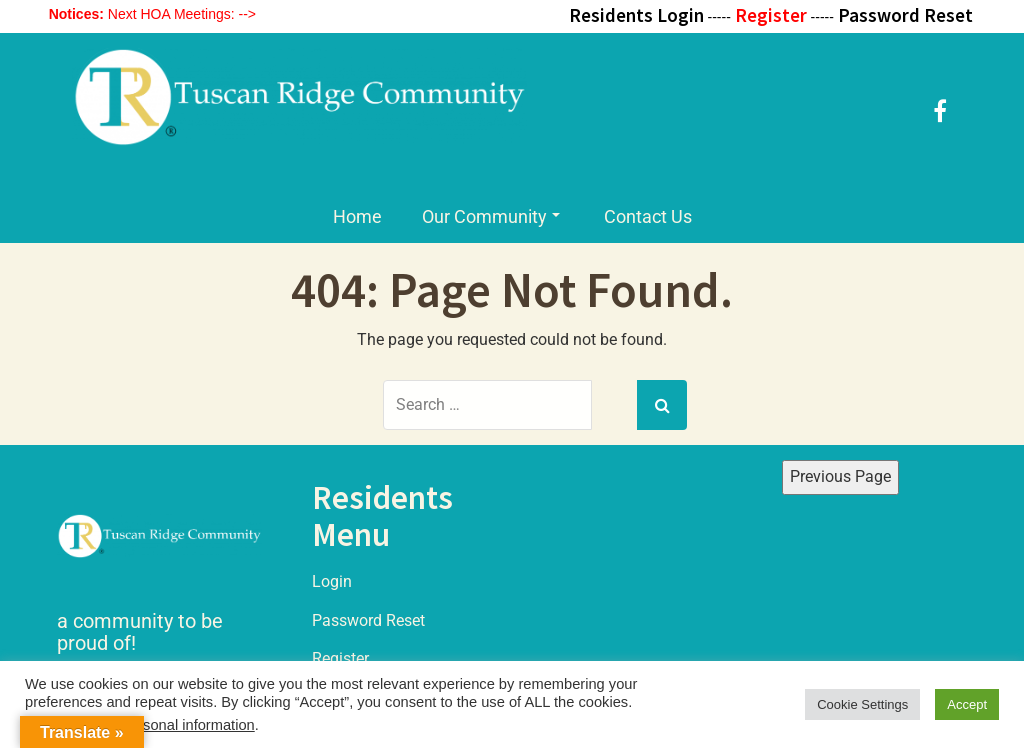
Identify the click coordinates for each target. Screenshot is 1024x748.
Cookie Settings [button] (862, 704)
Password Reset (368, 620)
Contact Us (648, 216)
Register (340, 658)
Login (332, 581)
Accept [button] (967, 704)
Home (357, 216)
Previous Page (840, 476)
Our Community (491, 216)
